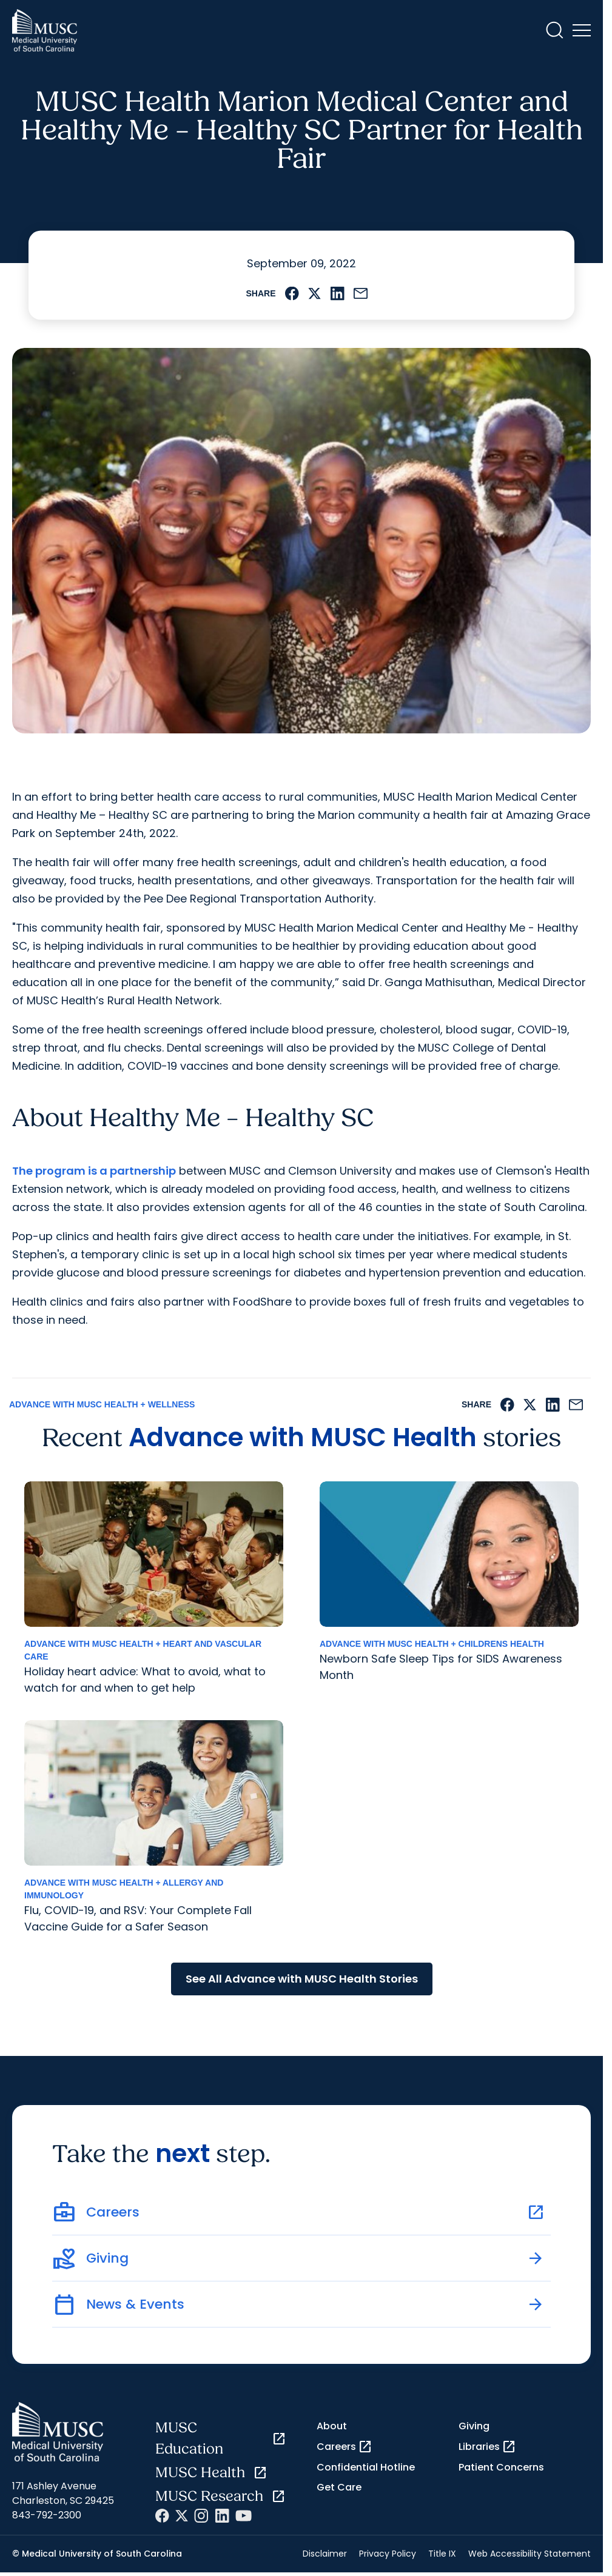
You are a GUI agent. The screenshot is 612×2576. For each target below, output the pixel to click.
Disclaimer (325, 2554)
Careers (344, 2446)
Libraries (487, 2446)
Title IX (442, 2554)
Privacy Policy (387, 2554)
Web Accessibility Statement (529, 2554)
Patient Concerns (501, 2467)
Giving (474, 2426)
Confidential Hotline (366, 2467)
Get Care (339, 2487)
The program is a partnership (94, 1170)
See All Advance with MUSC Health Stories (302, 1978)
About (332, 2426)
